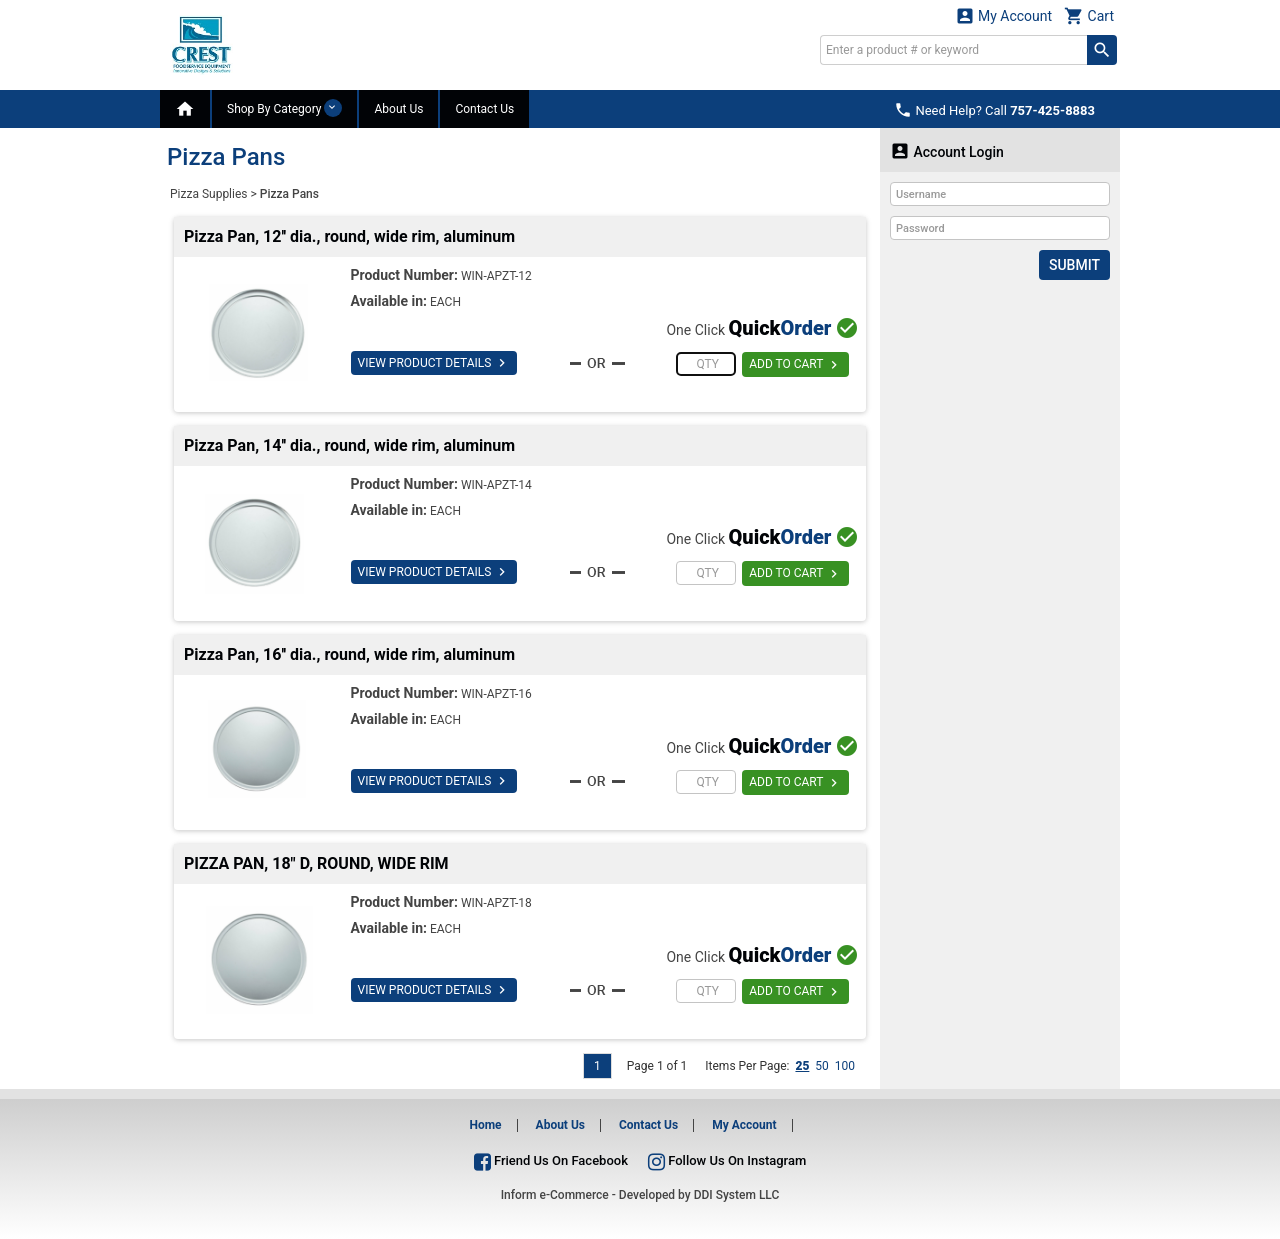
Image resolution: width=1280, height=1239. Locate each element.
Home (485, 1125)
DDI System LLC (737, 1195)
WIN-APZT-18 (496, 903)
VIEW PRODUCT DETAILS (434, 363)
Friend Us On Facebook (551, 1160)
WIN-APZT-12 (496, 276)
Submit (1074, 265)
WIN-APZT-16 (496, 694)
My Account (1004, 15)
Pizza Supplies (209, 194)
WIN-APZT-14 (496, 485)
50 (822, 1066)
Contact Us (484, 109)
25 (802, 1066)
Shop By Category (284, 108)
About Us (398, 109)
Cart (1089, 15)
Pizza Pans (289, 194)
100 (845, 1066)
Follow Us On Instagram (727, 1160)
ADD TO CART (795, 365)
